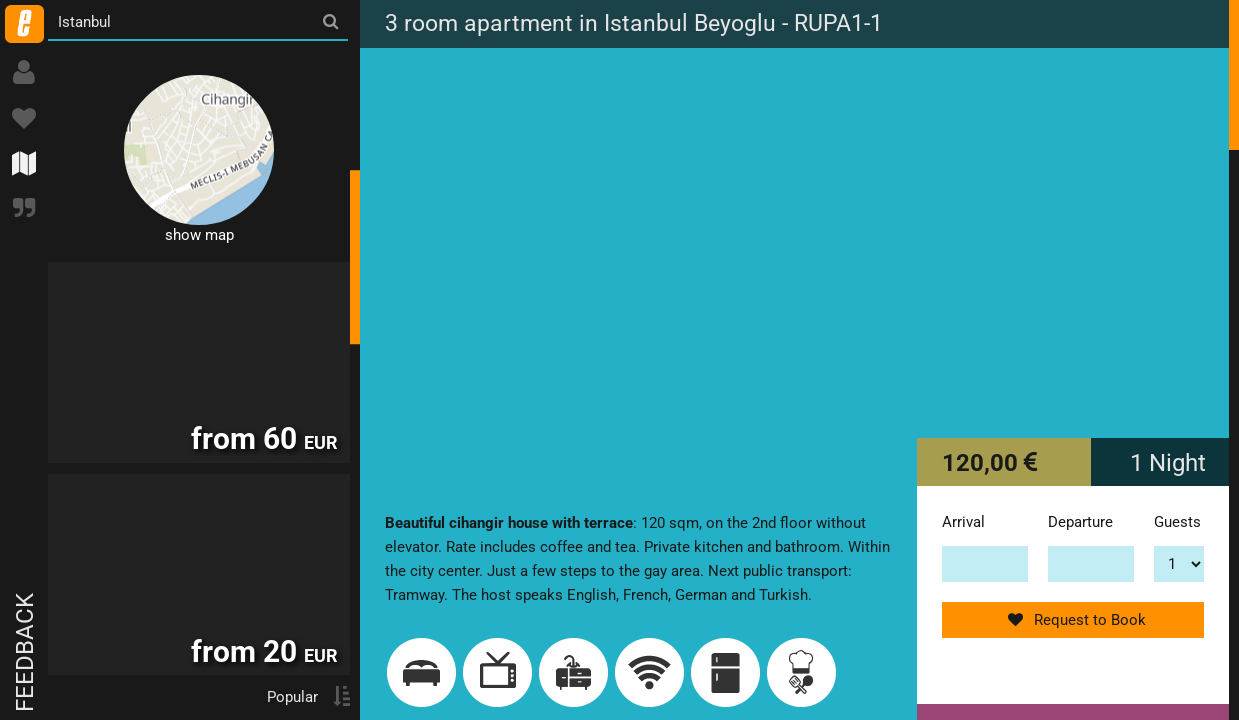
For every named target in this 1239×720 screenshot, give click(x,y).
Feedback (25, 652)
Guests (1177, 522)
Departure (1080, 522)
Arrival (963, 522)
